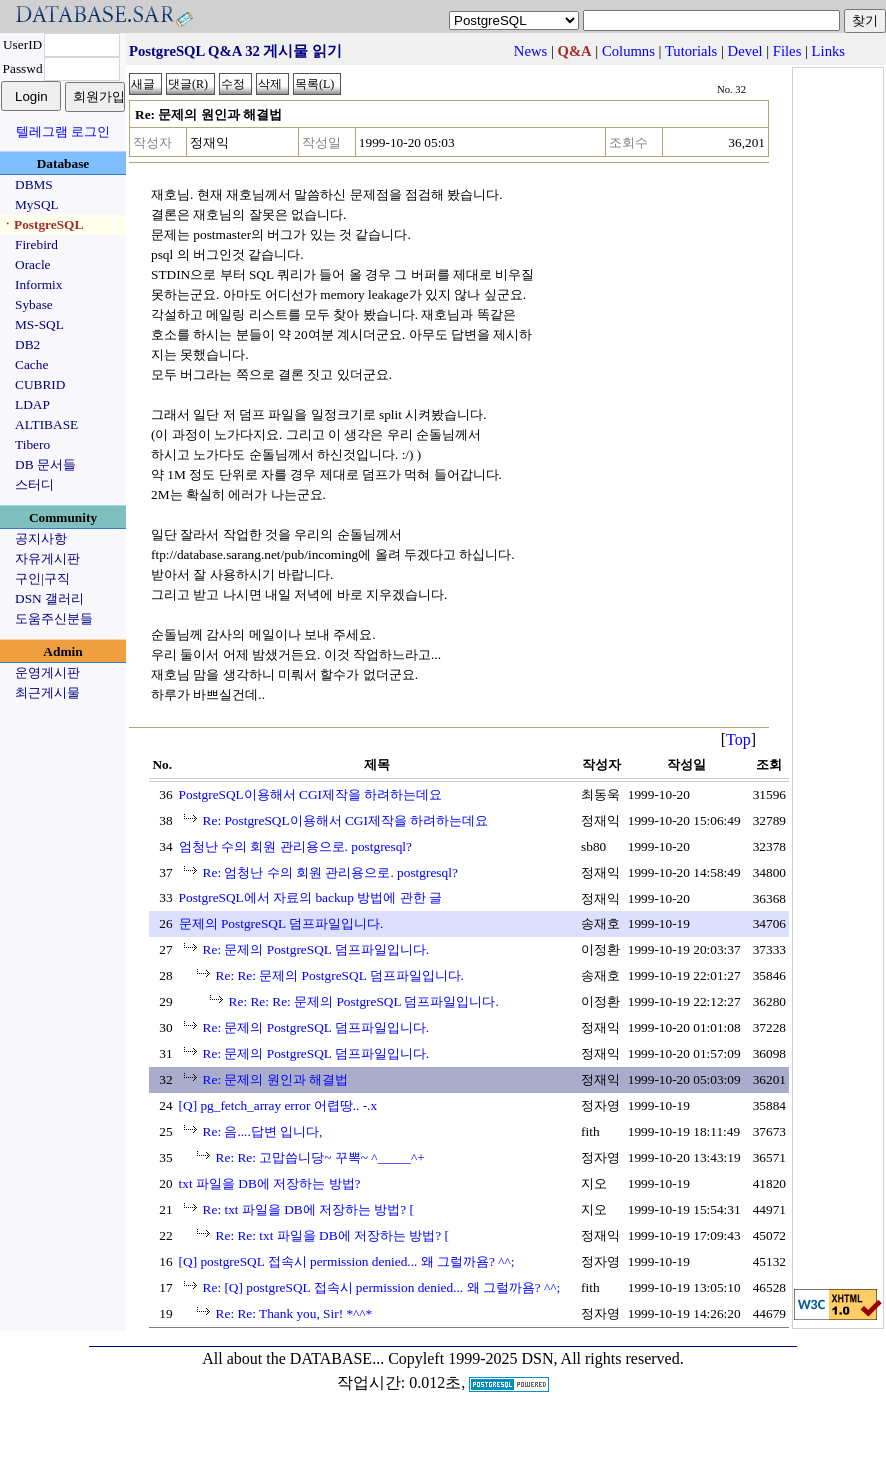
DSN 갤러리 (49, 598)
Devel (745, 51)
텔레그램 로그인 (63, 131)
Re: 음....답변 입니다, (263, 1131)
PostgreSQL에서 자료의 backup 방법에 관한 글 (310, 897)
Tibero (32, 444)
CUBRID (40, 384)
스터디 (34, 484)
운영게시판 (47, 672)
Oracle (33, 264)
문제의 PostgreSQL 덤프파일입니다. (281, 923)
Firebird (36, 244)
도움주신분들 (54, 618)
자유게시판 (47, 558)
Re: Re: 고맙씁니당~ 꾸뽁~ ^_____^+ (320, 1157)
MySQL (37, 204)
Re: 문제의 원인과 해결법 (276, 1079)
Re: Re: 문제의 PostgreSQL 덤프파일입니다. (340, 975)
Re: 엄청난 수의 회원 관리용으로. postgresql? (330, 872)
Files (787, 51)
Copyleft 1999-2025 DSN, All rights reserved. (536, 1358)
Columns (628, 51)
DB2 (27, 344)
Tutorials (691, 51)
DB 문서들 (45, 464)
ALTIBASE (46, 424)
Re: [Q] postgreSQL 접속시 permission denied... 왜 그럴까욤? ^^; (382, 1287)
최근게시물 (47, 692)
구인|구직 (42, 578)
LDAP (32, 404)
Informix (38, 284)
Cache (31, 364)
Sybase (34, 304)
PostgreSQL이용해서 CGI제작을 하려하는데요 (311, 794)
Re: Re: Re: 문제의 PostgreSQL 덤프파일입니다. (364, 1001)
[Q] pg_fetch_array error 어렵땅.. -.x (278, 1105)
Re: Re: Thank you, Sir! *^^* (294, 1313)
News (530, 51)
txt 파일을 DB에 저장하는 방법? (270, 1183)
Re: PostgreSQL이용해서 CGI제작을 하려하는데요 (346, 820)
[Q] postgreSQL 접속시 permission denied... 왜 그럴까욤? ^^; (347, 1261)
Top (738, 739)
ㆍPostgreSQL (42, 224)
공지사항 (41, 538)
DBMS (34, 184)
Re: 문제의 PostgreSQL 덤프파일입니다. (316, 949)
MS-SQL (39, 324)
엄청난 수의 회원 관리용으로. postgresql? (295, 846)
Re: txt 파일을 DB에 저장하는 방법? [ (308, 1209)
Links (828, 51)
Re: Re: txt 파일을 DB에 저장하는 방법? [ (332, 1235)
